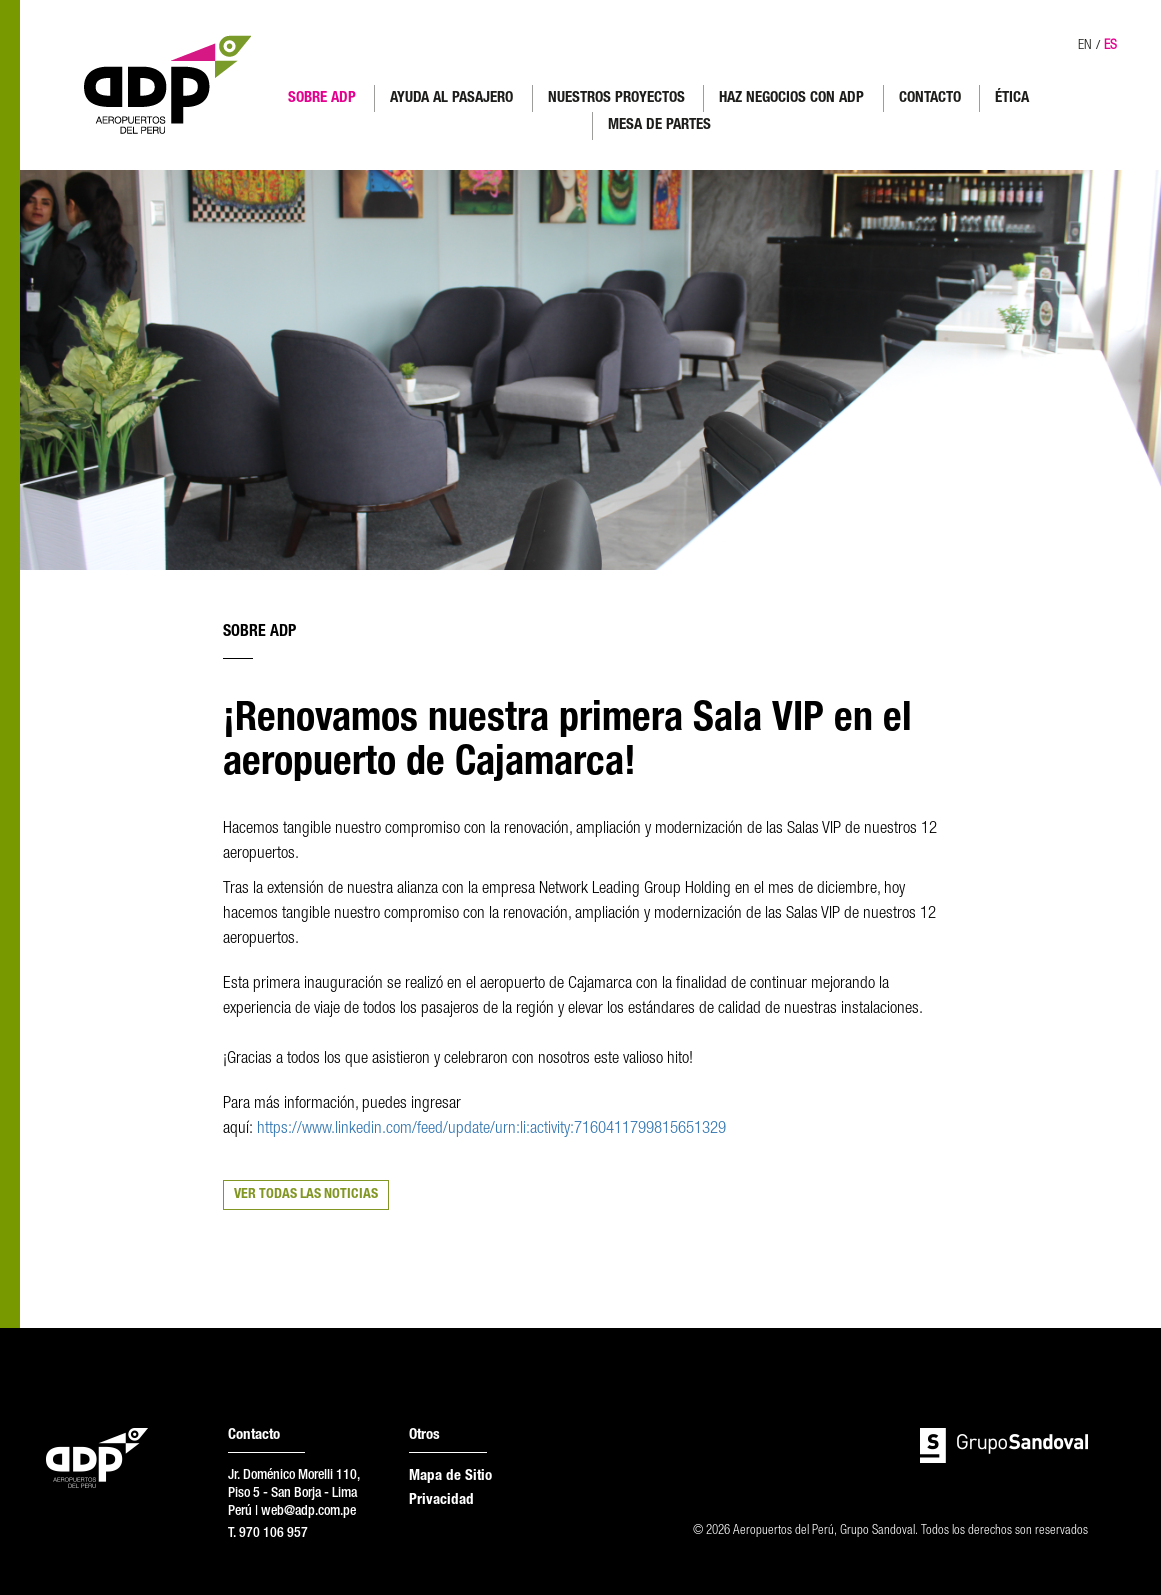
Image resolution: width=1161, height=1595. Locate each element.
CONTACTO (930, 98)
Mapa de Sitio (450, 1476)
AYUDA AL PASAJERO (451, 98)
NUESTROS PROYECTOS (616, 98)
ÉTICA (1012, 98)
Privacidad (441, 1500)
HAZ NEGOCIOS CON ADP (791, 98)
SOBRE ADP (322, 98)
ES (1110, 46)
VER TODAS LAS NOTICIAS (306, 1195)
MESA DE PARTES (659, 125)
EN (1085, 46)
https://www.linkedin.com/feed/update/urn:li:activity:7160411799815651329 (493, 1129)
